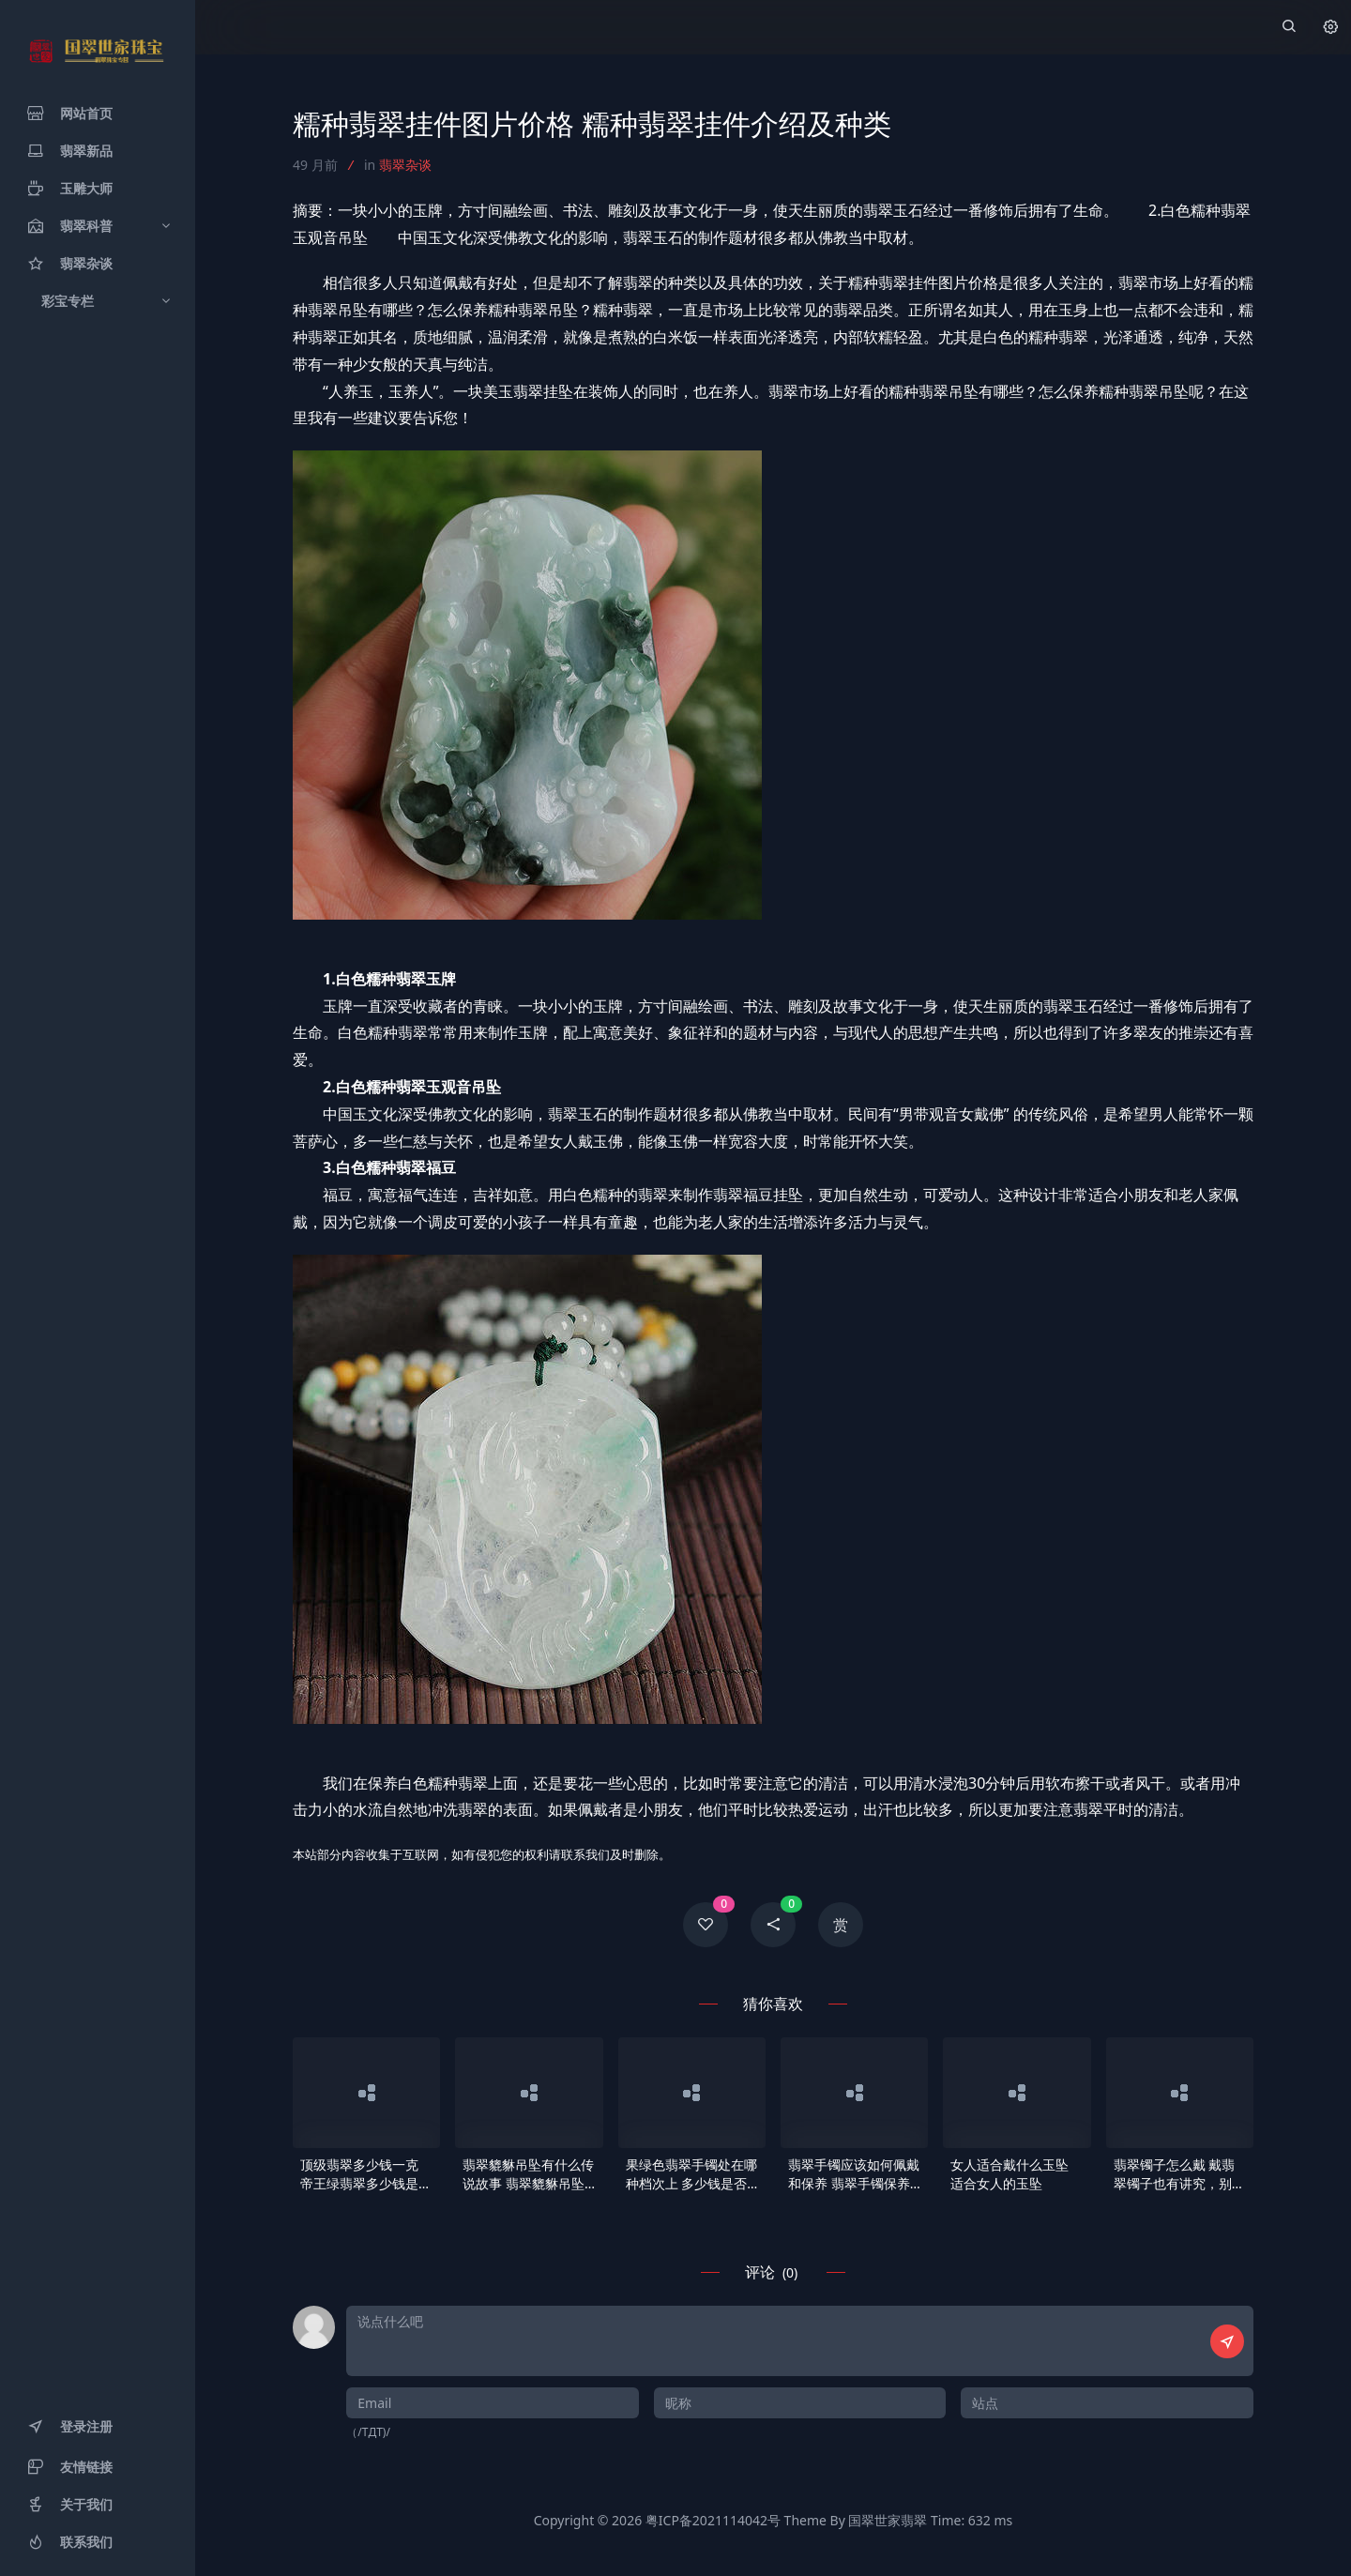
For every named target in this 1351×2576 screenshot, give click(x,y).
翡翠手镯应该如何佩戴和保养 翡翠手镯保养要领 (853, 2174)
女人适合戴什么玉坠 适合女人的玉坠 (1009, 2174)
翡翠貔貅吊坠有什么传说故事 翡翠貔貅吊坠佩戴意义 (528, 2174)
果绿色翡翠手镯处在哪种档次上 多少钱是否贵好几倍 (691, 2174)
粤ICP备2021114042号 (713, 2520)
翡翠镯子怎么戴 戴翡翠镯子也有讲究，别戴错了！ (1179, 2174)
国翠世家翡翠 (887, 2520)
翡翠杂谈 (405, 165)
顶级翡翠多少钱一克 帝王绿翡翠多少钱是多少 (366, 2174)
